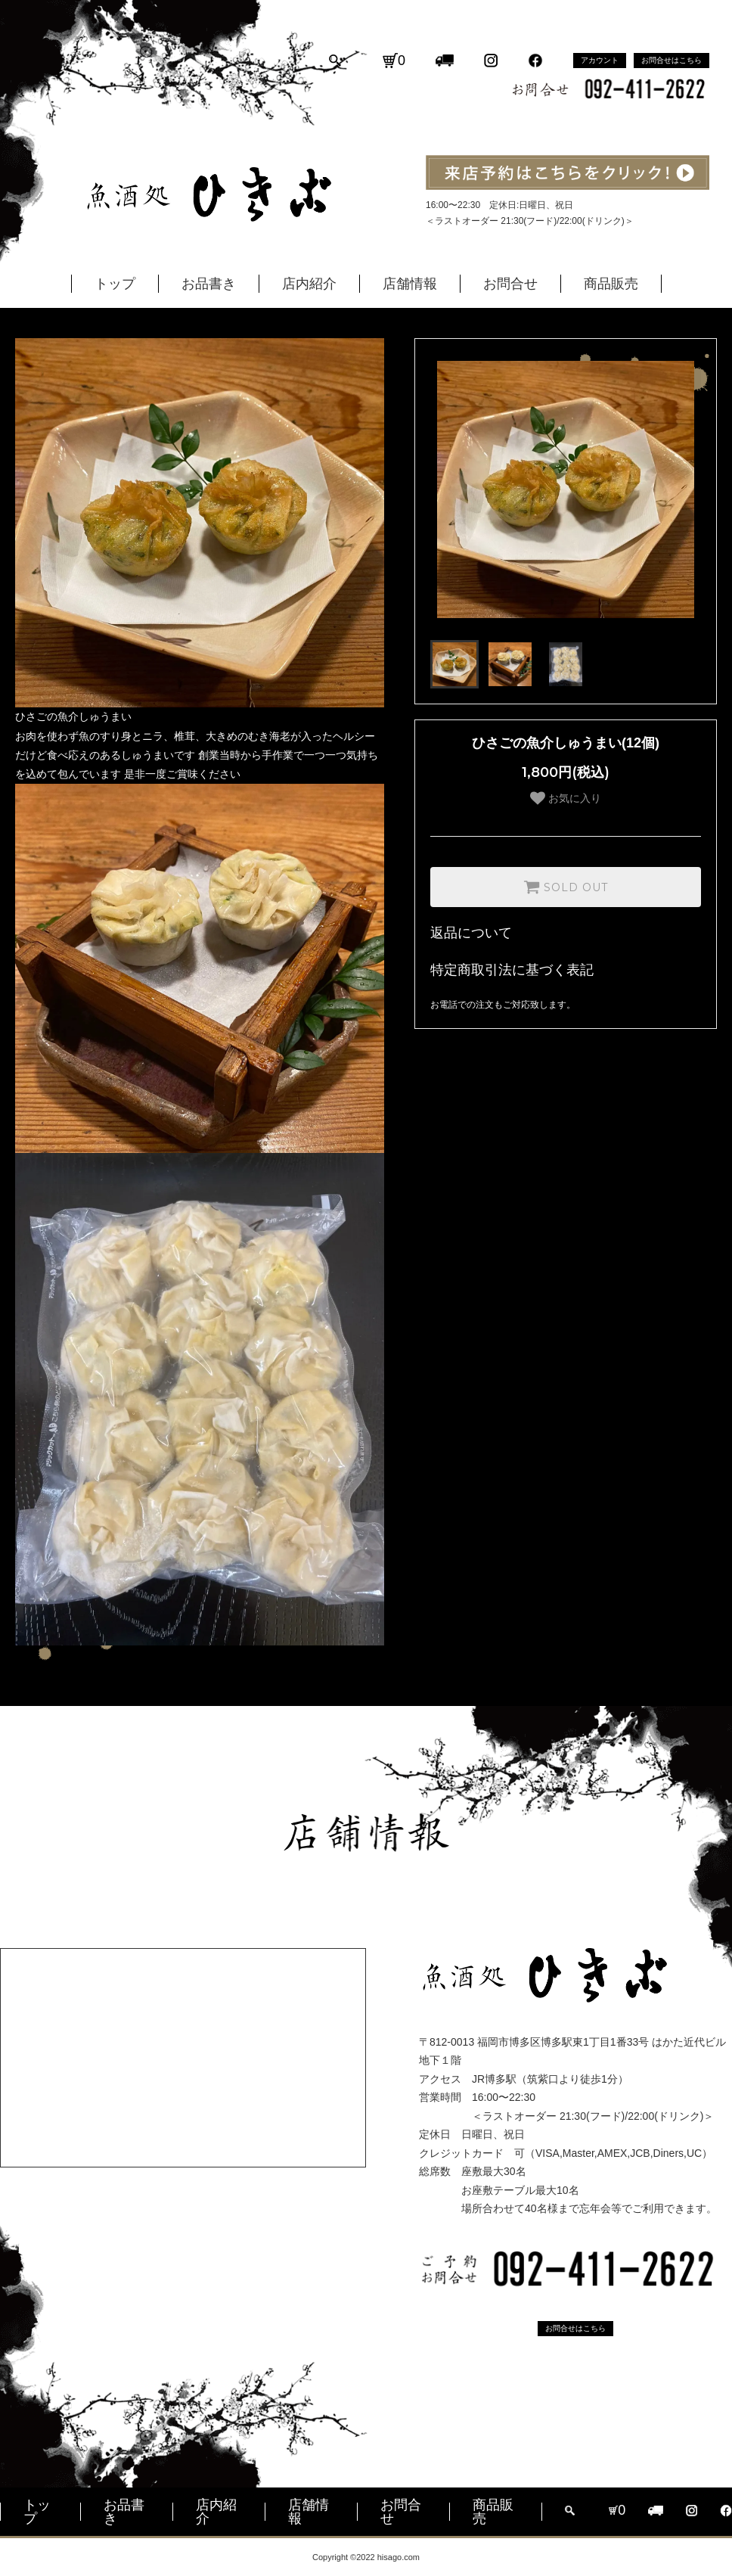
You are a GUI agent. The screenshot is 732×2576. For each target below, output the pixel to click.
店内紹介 (309, 283)
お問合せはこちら (671, 60)
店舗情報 (410, 283)
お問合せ (510, 283)
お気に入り (565, 798)
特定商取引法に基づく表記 (512, 969)
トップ (115, 283)
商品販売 (611, 283)
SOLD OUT (565, 886)
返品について (471, 932)
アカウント (600, 60)
